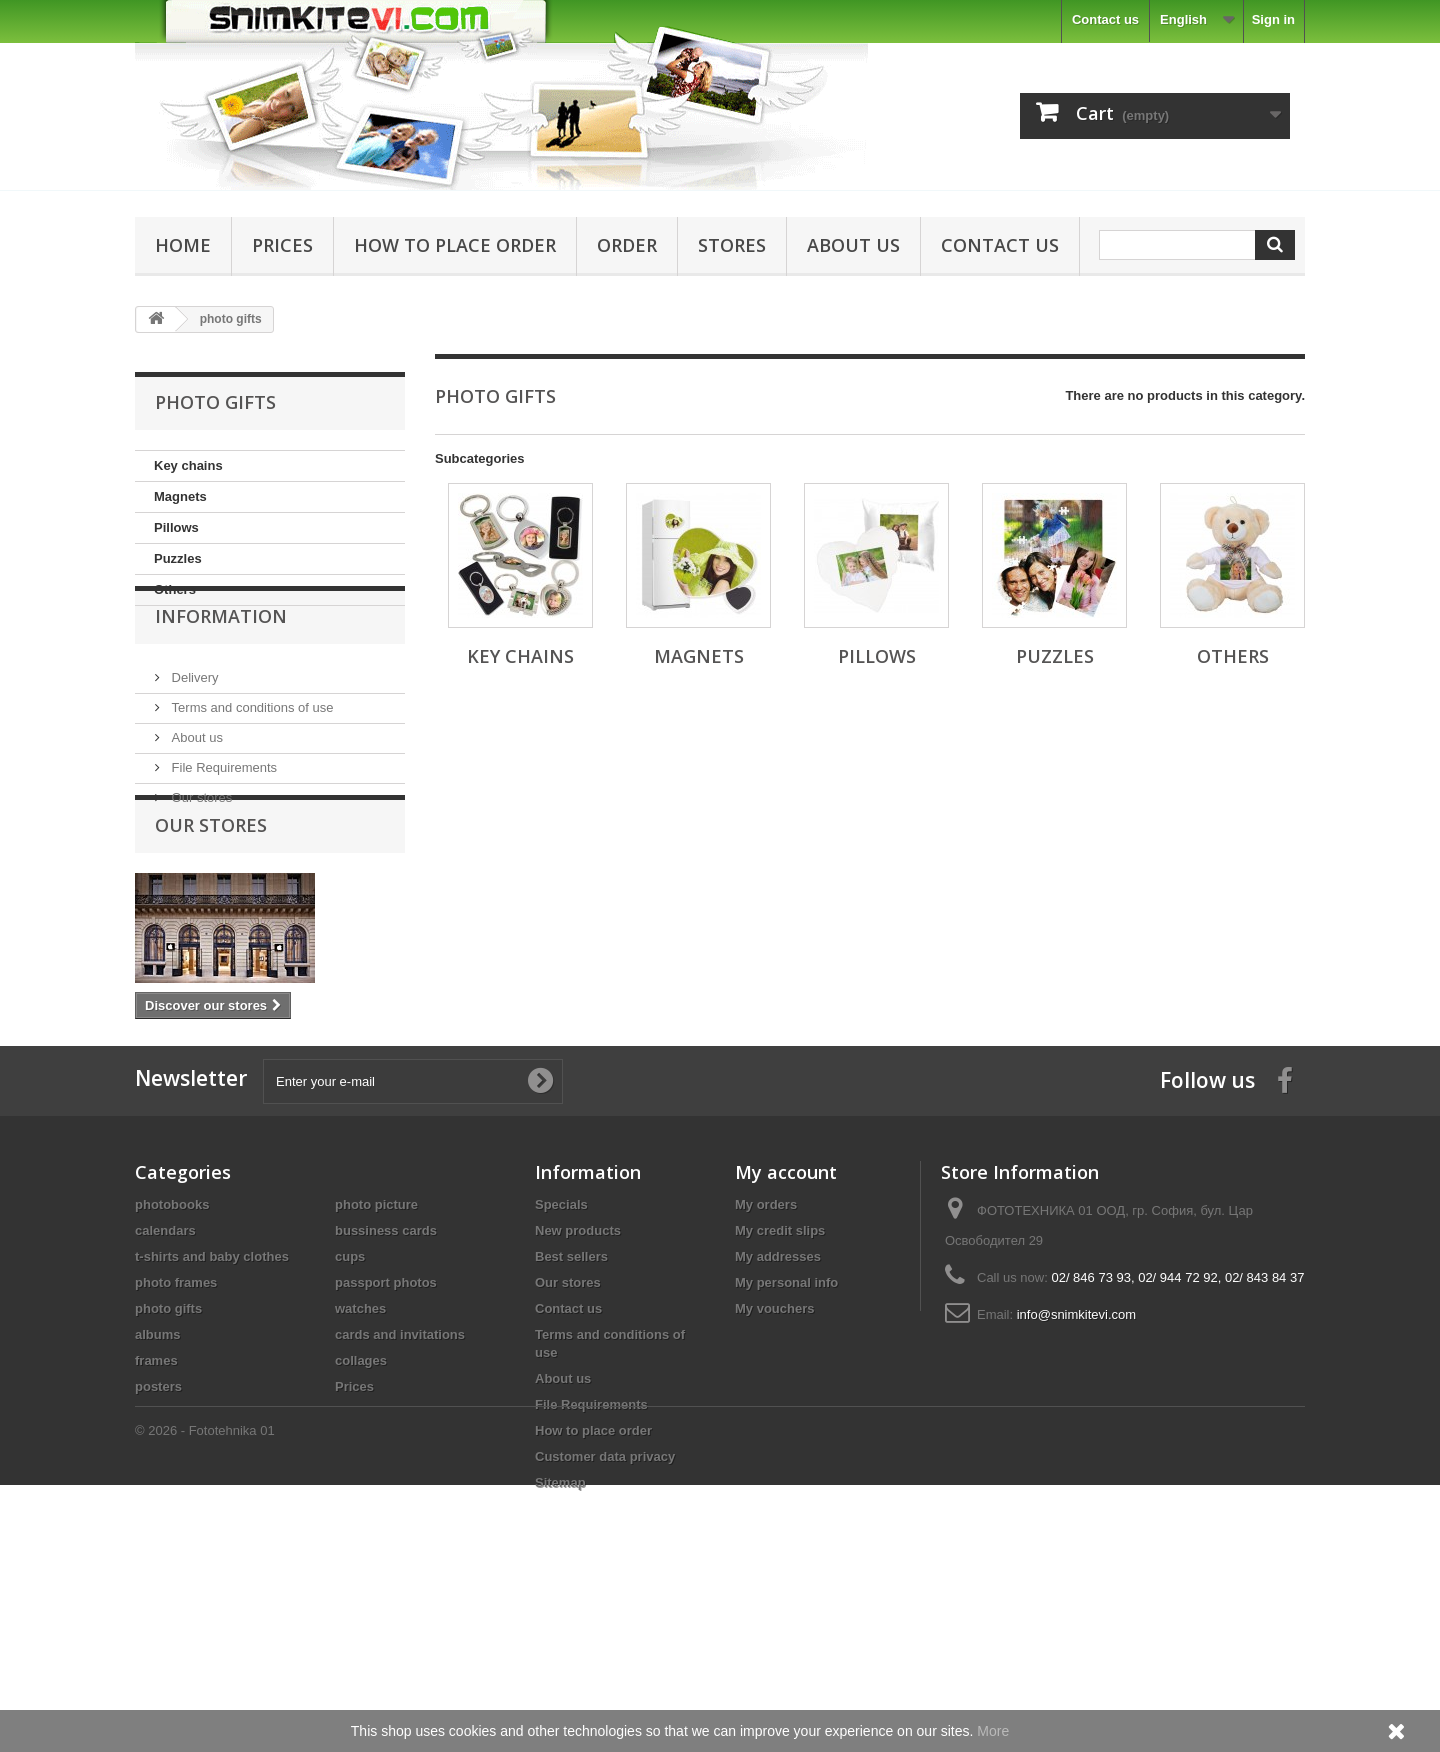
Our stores (200, 839)
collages (361, 1503)
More (993, 1731)
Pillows (176, 527)
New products (578, 1373)
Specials (561, 1347)
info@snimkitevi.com (1076, 1457)
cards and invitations (400, 1477)
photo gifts (168, 1451)
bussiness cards (386, 1373)
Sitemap (560, 1625)
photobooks (172, 1347)
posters (158, 1529)
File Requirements (222, 809)
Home (183, 245)
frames (156, 1503)
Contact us (1105, 19)
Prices (282, 245)
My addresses (778, 1399)
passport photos (386, 1425)
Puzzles (178, 558)
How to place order (455, 245)
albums (158, 1477)
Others (175, 589)
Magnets (180, 496)
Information (221, 666)
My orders (766, 1347)
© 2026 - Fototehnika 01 (205, 1697)
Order (627, 245)
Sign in (1273, 19)
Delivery (193, 719)
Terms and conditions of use (250, 749)
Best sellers (571, 1399)
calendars (165, 1373)
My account (786, 1315)
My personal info (786, 1425)
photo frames (176, 1425)
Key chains (188, 465)
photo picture (376, 1347)
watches (360, 1451)
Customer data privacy (605, 1599)
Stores (732, 245)
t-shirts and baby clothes (212, 1399)
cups (350, 1399)
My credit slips (780, 1373)
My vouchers (774, 1451)
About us (853, 245)
